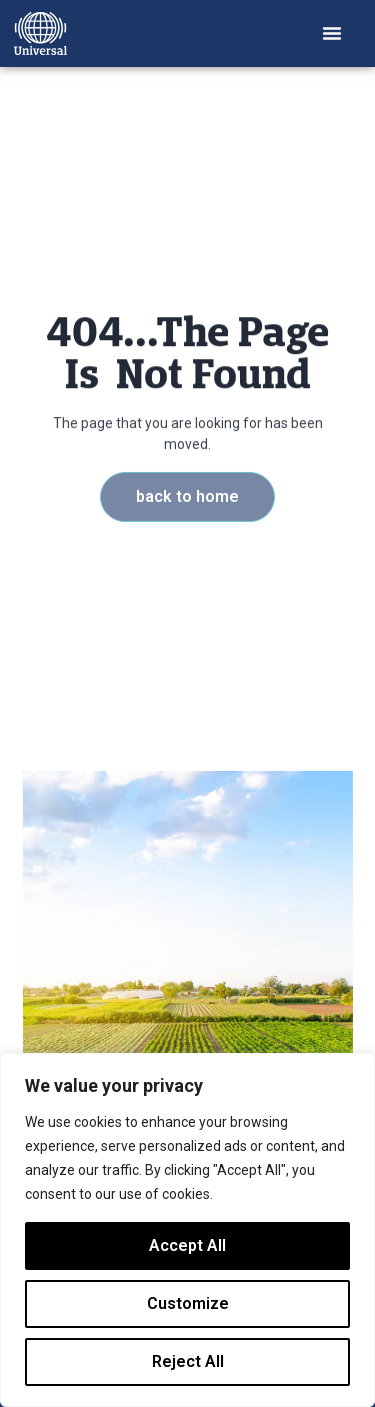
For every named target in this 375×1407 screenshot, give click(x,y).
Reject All (188, 1361)
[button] (332, 33)
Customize (188, 1303)
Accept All (187, 1245)
